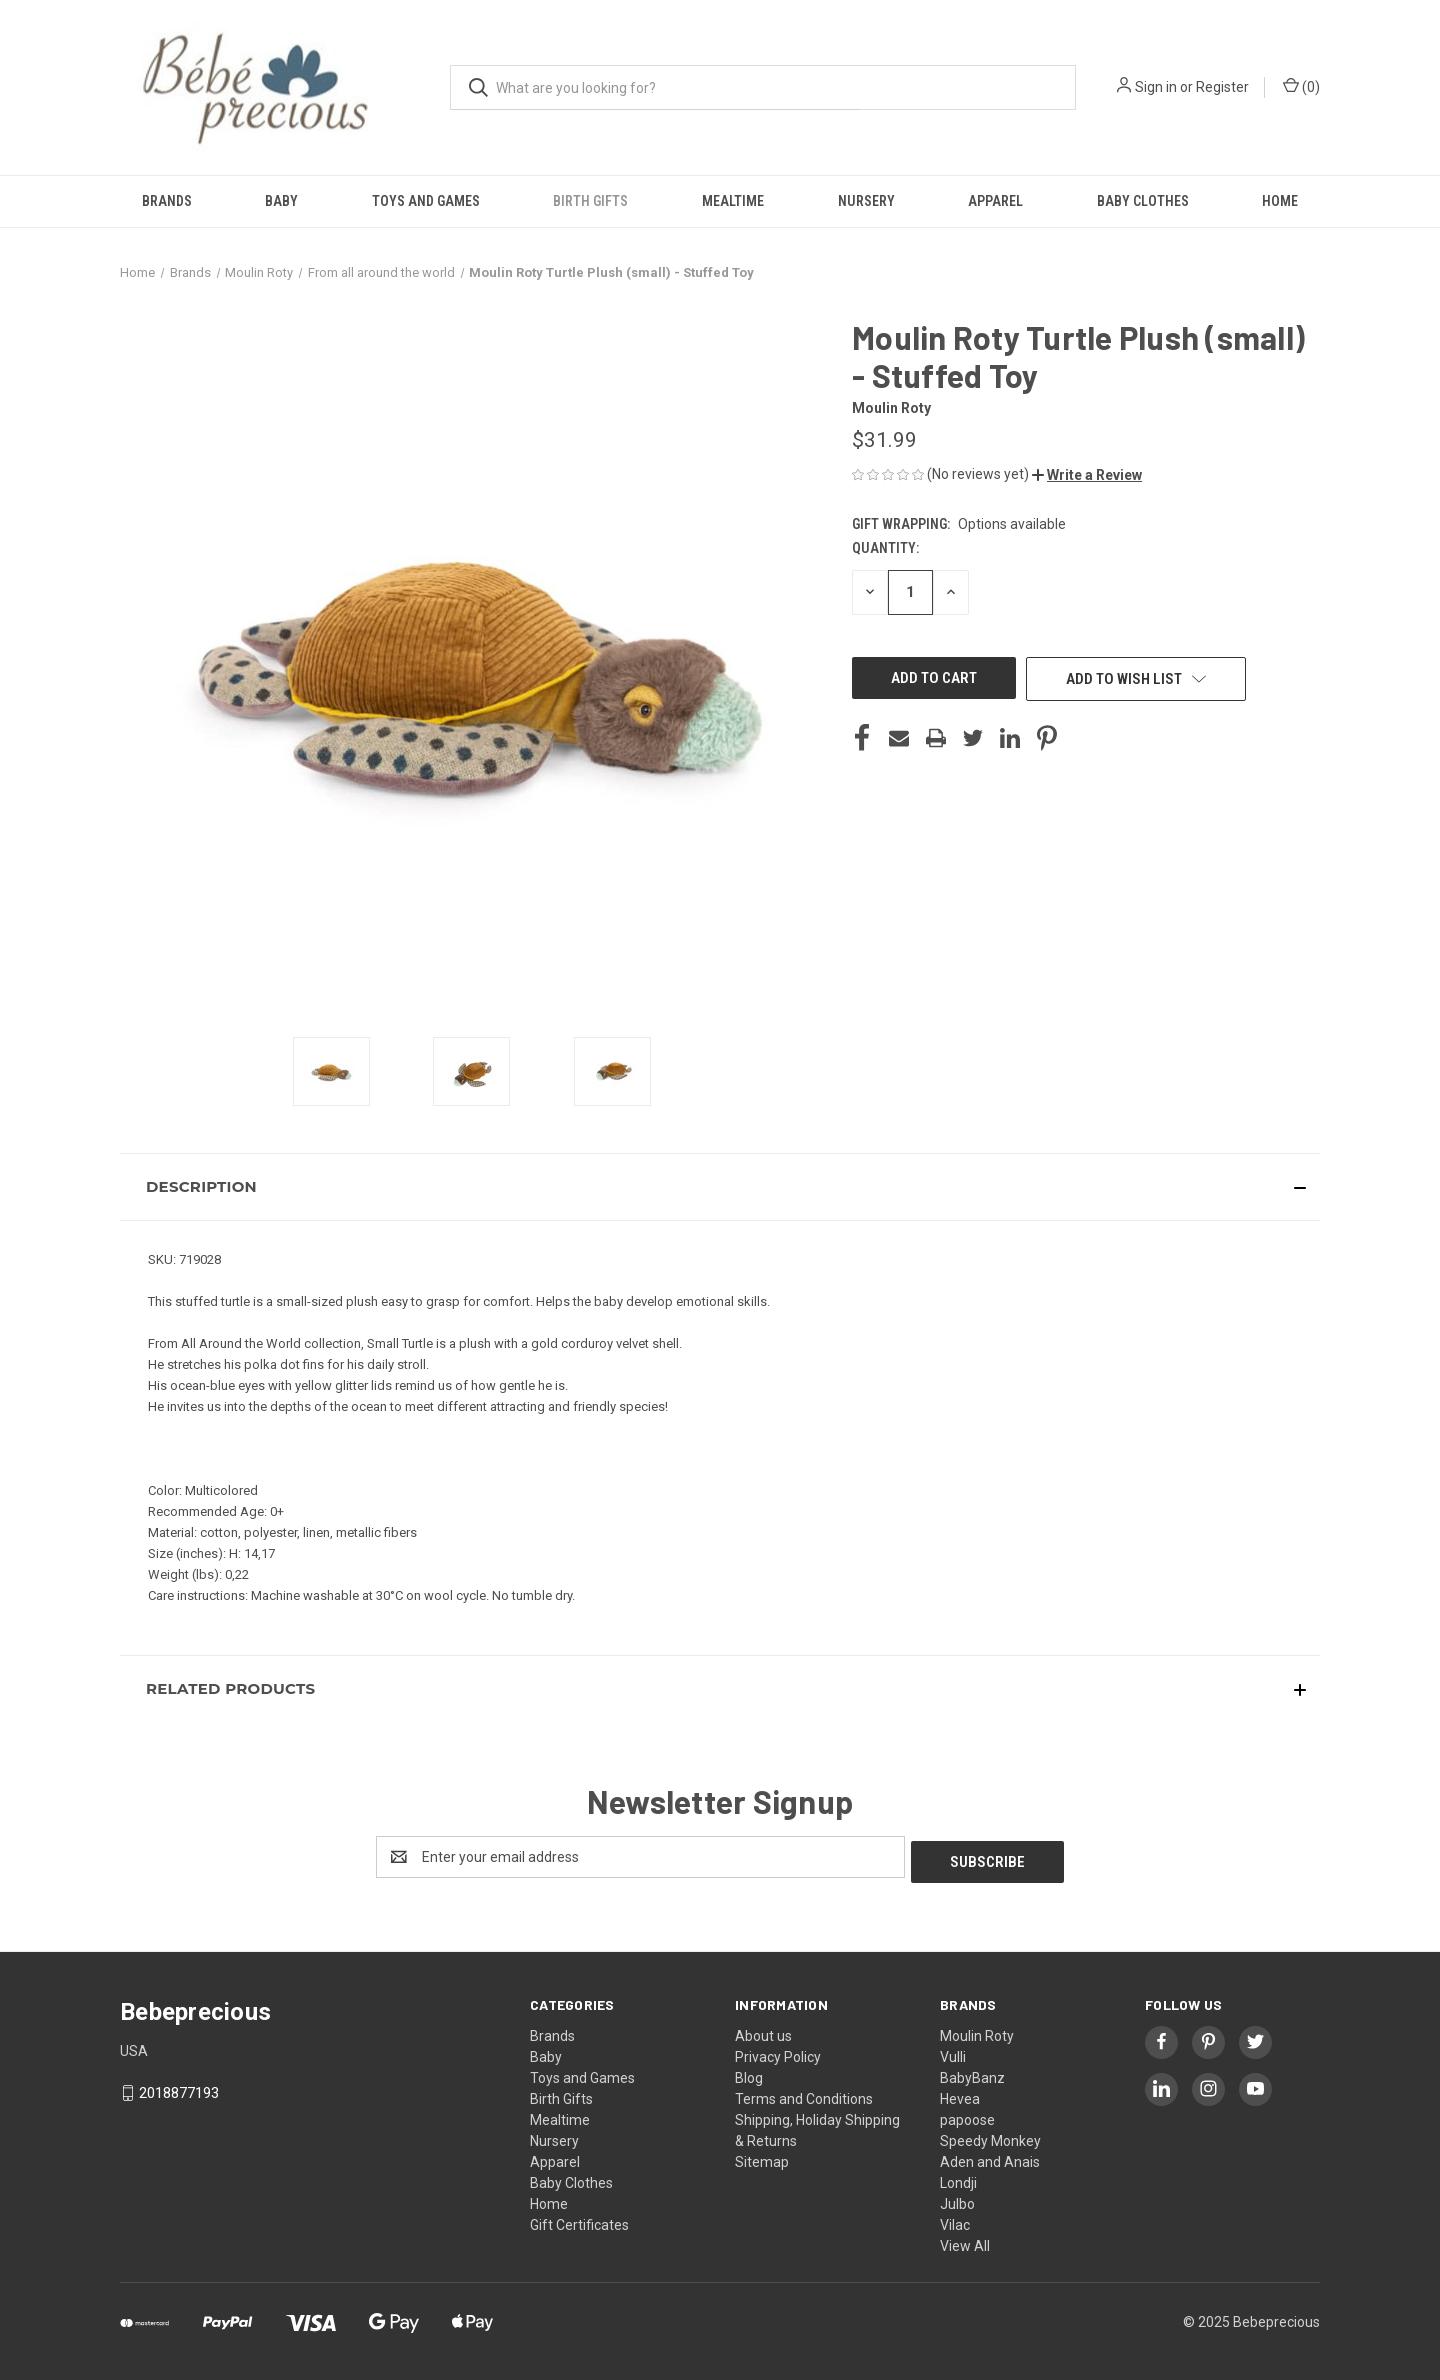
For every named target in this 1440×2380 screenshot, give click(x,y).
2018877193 (179, 2088)
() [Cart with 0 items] (1301, 86)
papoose (967, 2115)
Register (1222, 87)
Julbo (957, 2199)
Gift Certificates (579, 2220)
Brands (167, 201)
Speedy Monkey (990, 2136)
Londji (958, 2178)
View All (965, 2241)
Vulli (953, 2052)
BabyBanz (972, 2073)
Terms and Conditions (804, 2094)
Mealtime (733, 201)
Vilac (955, 2220)
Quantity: (885, 548)
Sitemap (762, 2157)
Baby (281, 201)
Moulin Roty (977, 2031)
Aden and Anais (990, 2157)
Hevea (960, 2094)
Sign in (1156, 87)
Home (1280, 201)
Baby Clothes (1143, 201)
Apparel (995, 201)
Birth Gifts (590, 201)
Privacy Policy (778, 2052)
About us (763, 2031)
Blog (749, 2073)
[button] (1087, 475)
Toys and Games (426, 201)
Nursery (866, 201)
